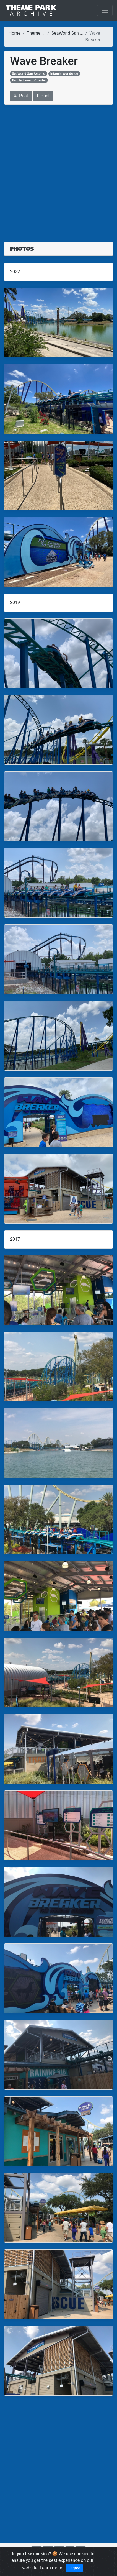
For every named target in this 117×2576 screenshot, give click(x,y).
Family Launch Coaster (29, 80)
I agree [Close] (74, 2568)
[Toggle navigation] (105, 10)
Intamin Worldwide (64, 74)
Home (14, 33)
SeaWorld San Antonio (73, 33)
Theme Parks (40, 33)
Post (21, 95)
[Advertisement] (58, 170)
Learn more (51, 2567)
